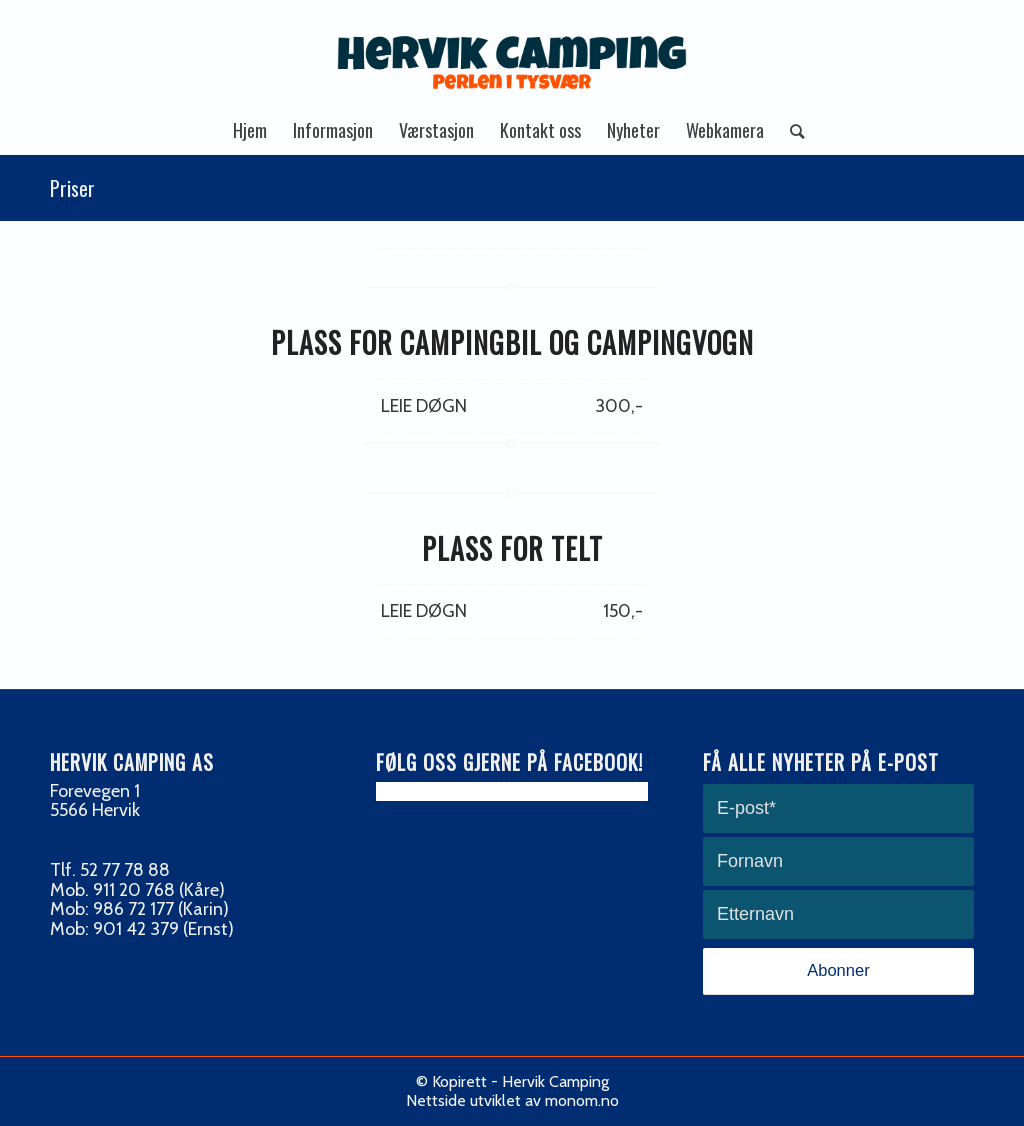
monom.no (582, 1100)
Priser (72, 188)
